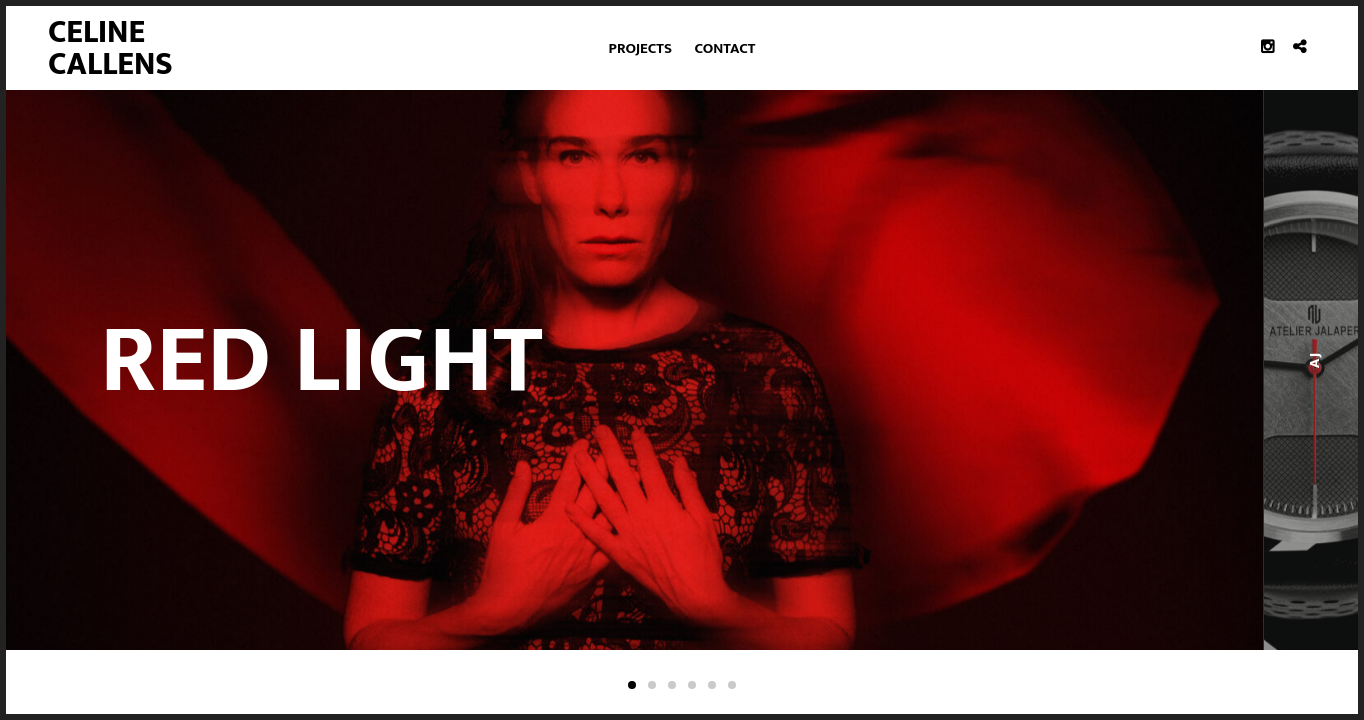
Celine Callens (110, 48)
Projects (640, 48)
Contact (725, 48)
